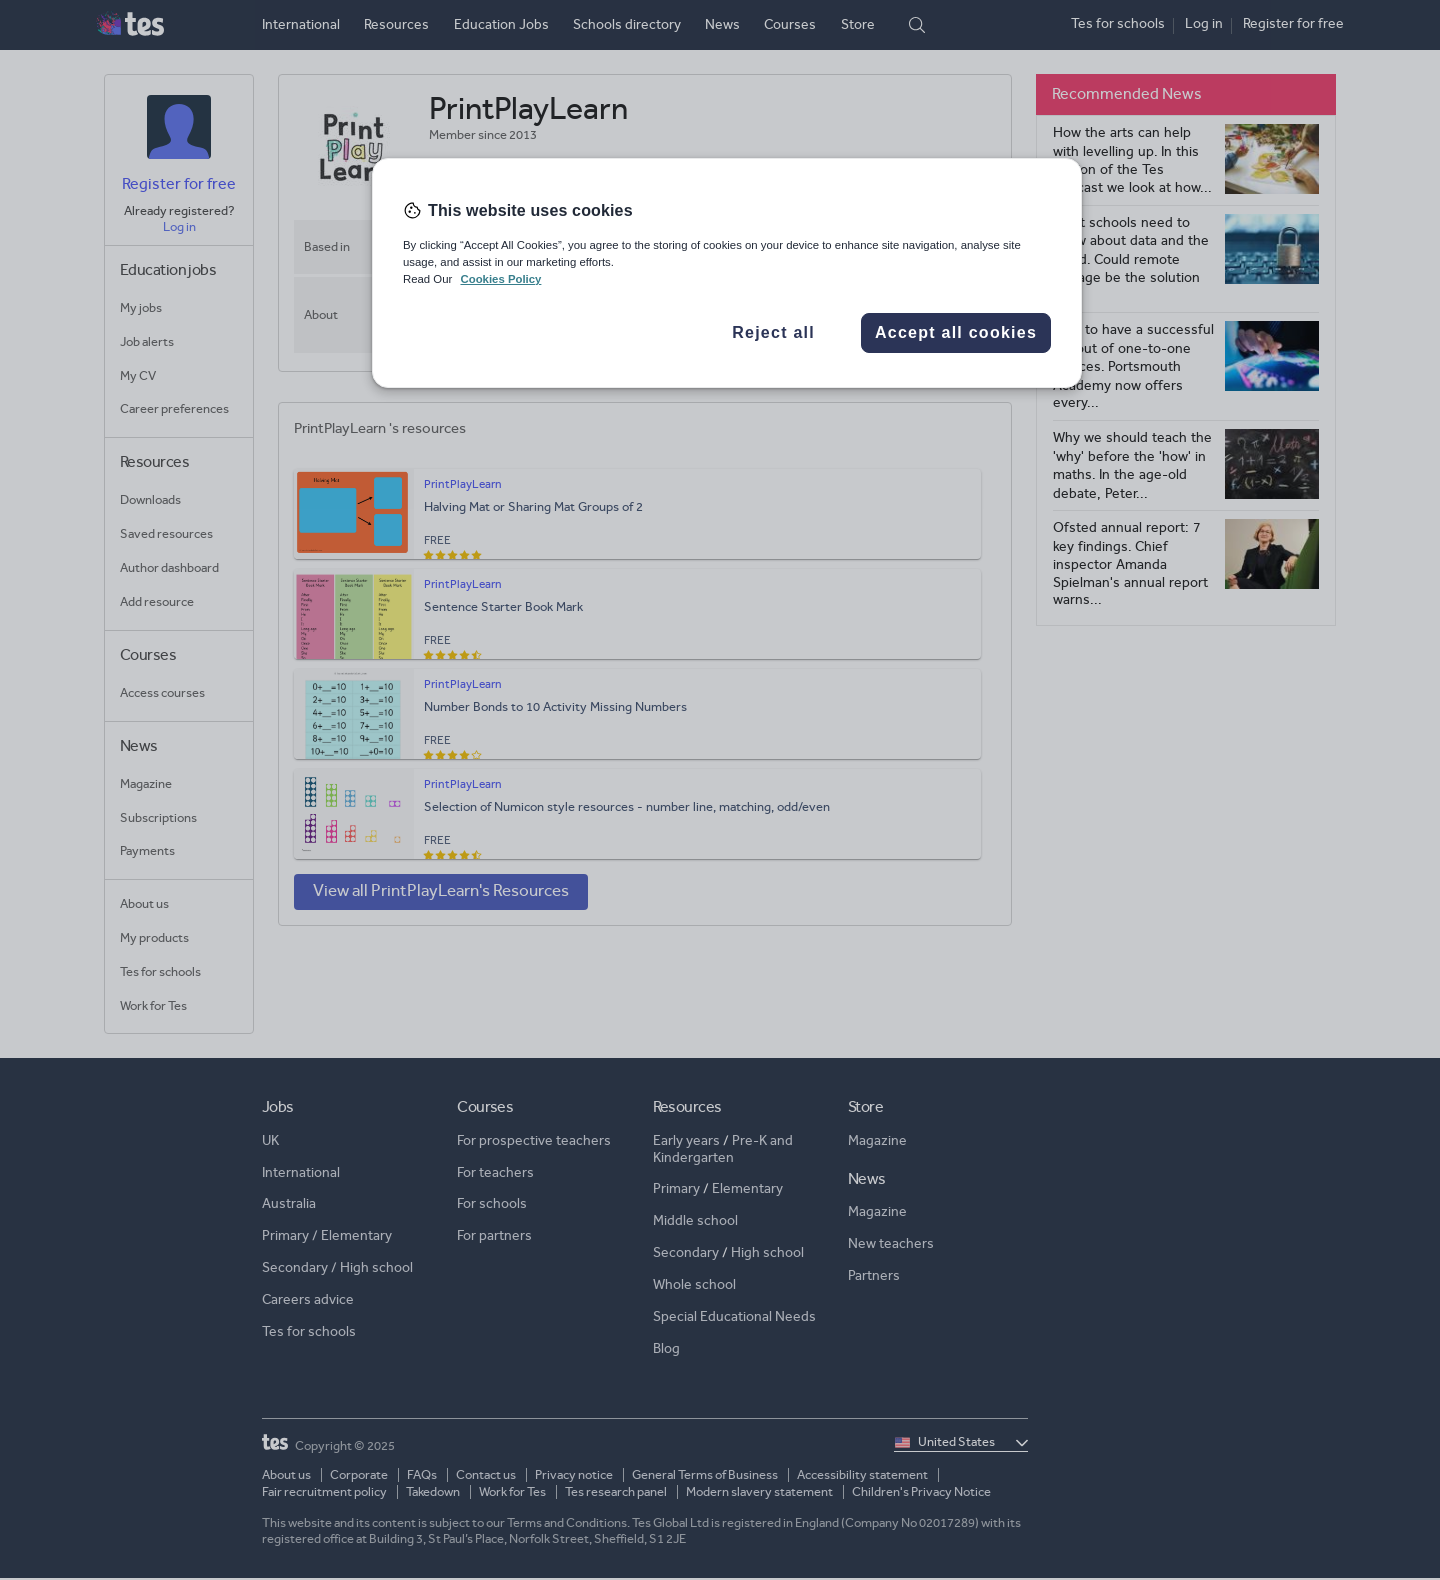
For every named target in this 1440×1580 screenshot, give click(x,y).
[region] (727, 273)
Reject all (773, 332)
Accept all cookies (956, 332)
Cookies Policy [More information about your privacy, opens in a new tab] (500, 279)
